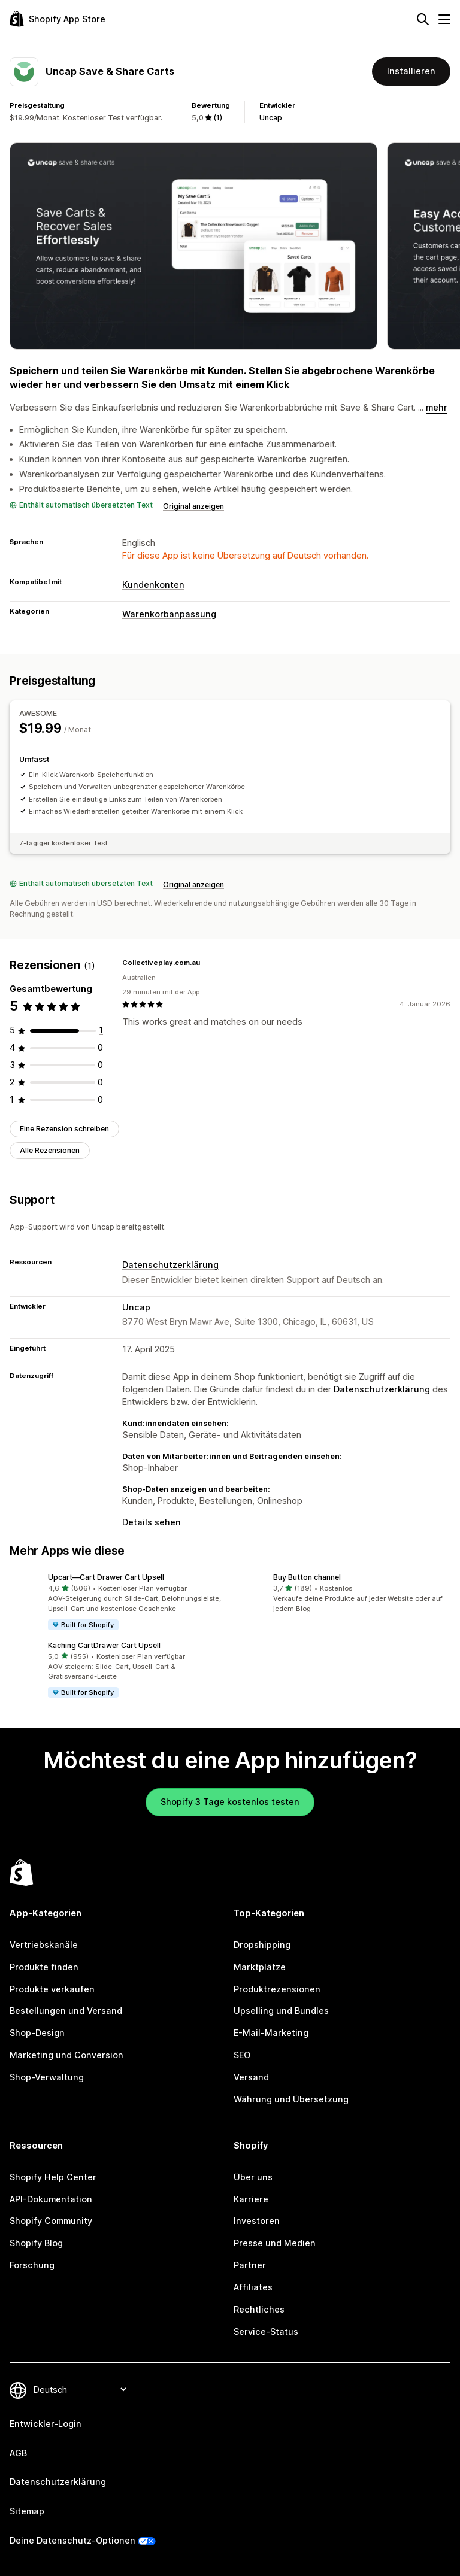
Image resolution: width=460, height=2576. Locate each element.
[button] (117, 1602)
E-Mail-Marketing (271, 2033)
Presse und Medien (275, 2243)
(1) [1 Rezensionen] (217, 117)
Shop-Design (37, 2033)
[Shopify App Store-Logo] (57, 19)
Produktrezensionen (277, 1989)
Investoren (257, 2221)
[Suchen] (423, 19)
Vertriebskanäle (44, 1945)
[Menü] (444, 19)
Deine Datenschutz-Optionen (72, 2540)
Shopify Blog (36, 2243)
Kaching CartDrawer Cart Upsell (104, 1645)
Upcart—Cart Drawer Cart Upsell (106, 1577)
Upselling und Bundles (281, 2010)
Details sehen (151, 1522)
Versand (251, 2077)
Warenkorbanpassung (169, 614)
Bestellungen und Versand (66, 2010)
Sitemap (27, 2511)
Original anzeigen (193, 506)
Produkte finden (44, 1967)
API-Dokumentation (51, 2199)
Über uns (253, 2177)
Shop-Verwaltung (47, 2077)
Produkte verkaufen (52, 1989)
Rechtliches (259, 2309)
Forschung (32, 2265)
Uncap (270, 117)
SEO (242, 2055)
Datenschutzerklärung (170, 1265)
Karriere (251, 2199)
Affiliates (253, 2287)
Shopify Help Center (53, 2177)
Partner (250, 2265)
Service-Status (266, 2331)
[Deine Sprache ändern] (79, 2389)
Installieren (411, 71)
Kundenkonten (153, 584)
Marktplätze (260, 1967)
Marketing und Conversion (66, 2055)
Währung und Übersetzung (291, 2099)
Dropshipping (262, 1945)
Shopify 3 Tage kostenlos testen (230, 1802)
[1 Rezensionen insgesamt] (101, 1030)
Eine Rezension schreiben (64, 1128)
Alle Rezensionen (50, 1150)
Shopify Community (51, 2221)
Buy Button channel (307, 1577)
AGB (18, 2453)
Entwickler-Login (45, 2424)
